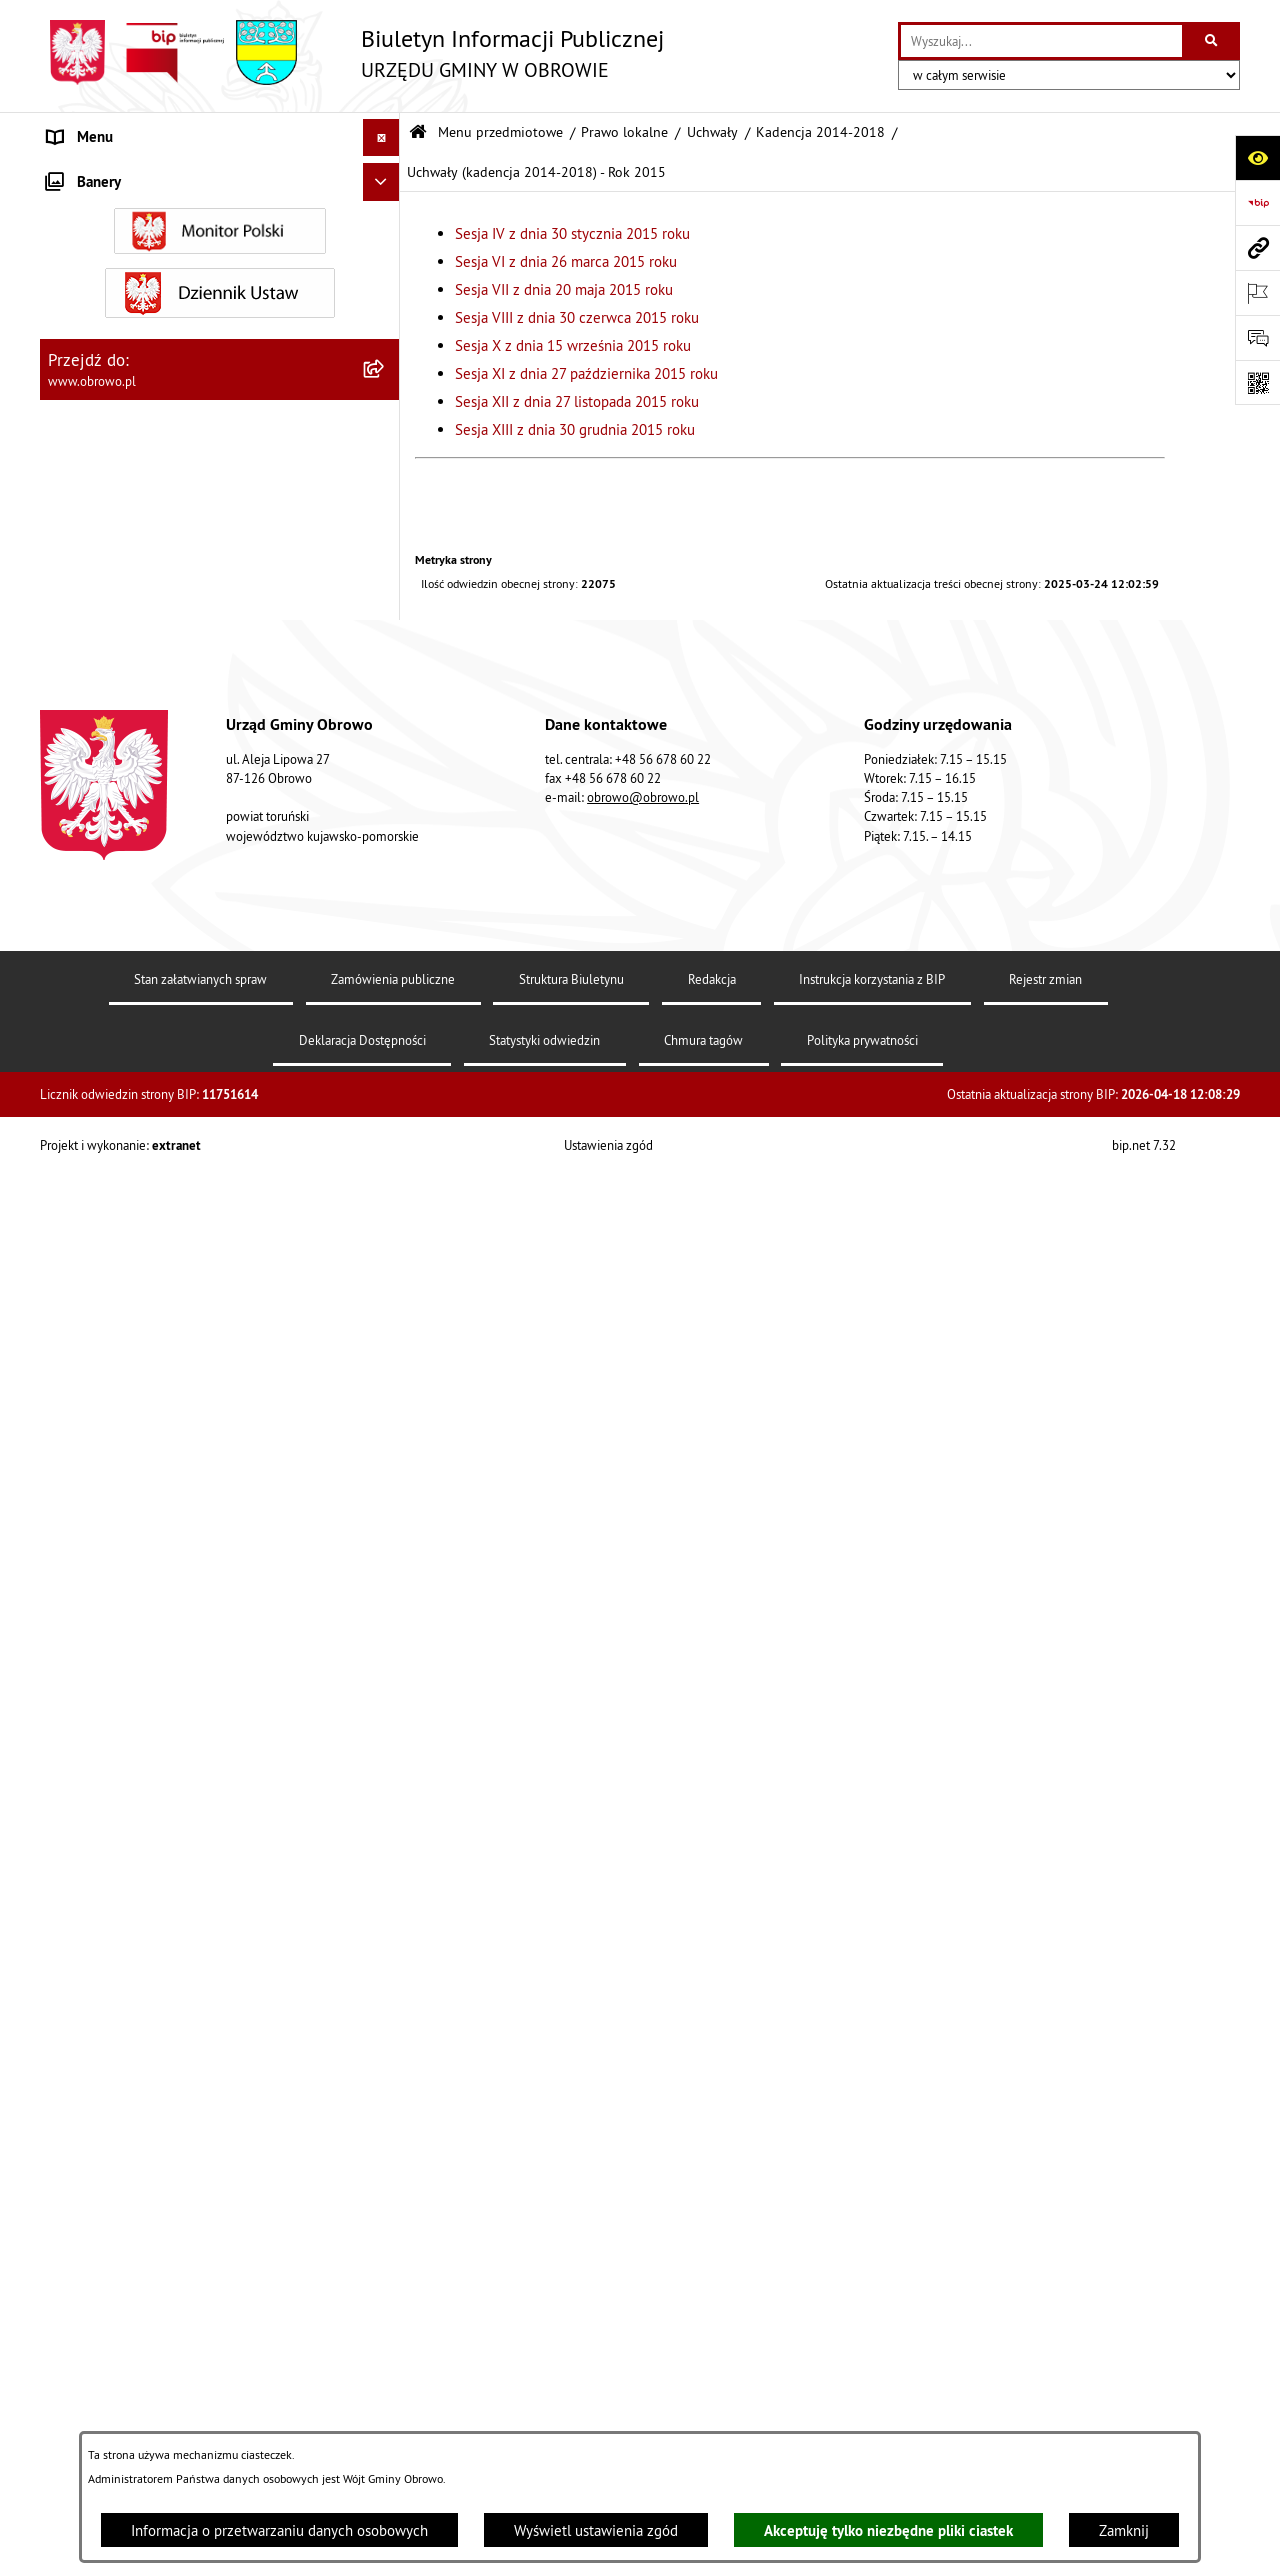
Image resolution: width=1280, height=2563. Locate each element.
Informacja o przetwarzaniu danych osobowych (279, 2530)
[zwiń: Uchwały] (385, 477)
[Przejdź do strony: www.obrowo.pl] (1257, 247)
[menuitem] (220, 225)
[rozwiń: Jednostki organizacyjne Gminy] (385, 2183)
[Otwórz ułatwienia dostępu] (1257, 157)
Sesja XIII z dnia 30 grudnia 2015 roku (575, 429)
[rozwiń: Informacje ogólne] (385, 224)
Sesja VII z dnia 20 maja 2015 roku (564, 289)
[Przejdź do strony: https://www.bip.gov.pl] (1257, 202)
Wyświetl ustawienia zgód (596, 2530)
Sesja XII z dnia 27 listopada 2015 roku (577, 401)
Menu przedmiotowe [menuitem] (114, 174)
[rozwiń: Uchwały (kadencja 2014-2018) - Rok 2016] (385, 1364)
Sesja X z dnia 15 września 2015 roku (573, 345)
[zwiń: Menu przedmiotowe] (385, 175)
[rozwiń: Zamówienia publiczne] (385, 2284)
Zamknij (1124, 2530)
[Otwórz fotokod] (1257, 382)
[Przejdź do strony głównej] (352, 52)
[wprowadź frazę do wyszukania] (1041, 41)
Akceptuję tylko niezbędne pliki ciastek (888, 2530)
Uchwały (712, 132)
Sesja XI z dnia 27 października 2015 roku (586, 373)
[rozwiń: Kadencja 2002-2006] (385, 527)
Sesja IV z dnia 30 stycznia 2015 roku (572, 233)
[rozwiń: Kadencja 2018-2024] (385, 1583)
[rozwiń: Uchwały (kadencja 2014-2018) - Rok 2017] (385, 1437)
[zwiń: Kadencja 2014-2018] (385, 628)
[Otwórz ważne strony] (1257, 292)
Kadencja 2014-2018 (820, 132)
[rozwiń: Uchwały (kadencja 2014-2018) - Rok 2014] (385, 679)
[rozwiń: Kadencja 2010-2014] (385, 578)
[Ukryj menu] (382, 138)
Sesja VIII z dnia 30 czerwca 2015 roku (577, 317)
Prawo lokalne (624, 132)
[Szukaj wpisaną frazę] (1212, 41)
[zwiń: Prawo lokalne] (385, 376)
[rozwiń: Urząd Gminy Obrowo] (385, 325)
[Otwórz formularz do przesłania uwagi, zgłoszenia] (1257, 337)
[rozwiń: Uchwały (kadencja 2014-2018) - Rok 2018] (385, 1510)
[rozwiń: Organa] (385, 275)
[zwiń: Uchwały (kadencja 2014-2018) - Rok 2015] (385, 752)
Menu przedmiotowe (500, 132)
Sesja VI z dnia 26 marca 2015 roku (566, 261)
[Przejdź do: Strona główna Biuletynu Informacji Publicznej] (418, 132)
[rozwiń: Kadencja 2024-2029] (385, 1633)
